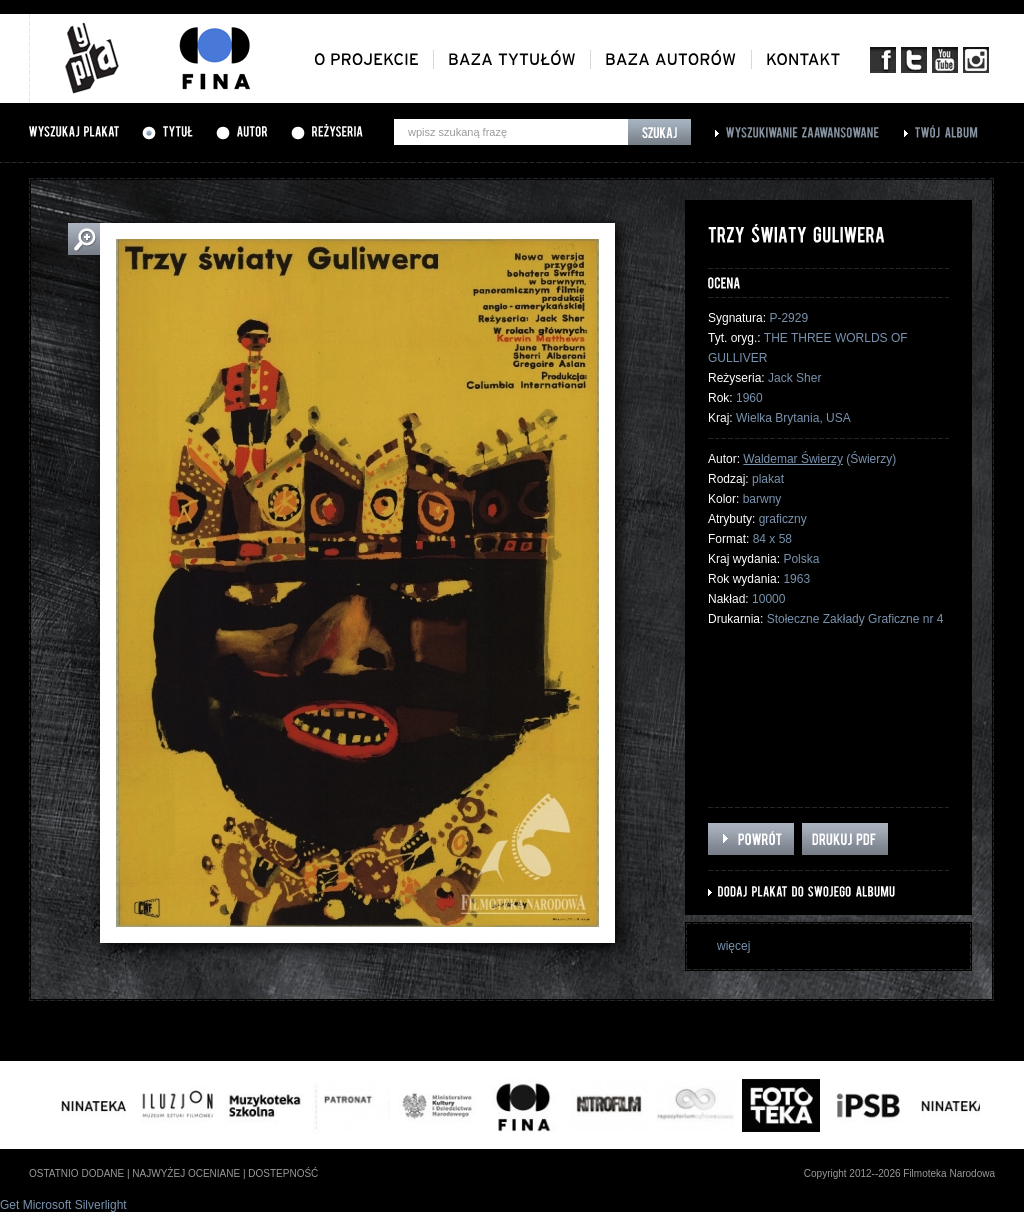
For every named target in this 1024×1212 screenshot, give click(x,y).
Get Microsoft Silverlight (63, 1205)
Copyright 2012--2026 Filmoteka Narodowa (899, 1173)
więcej (733, 946)
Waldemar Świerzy (793, 459)
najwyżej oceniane (186, 1173)
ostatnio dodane (76, 1173)
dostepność (283, 1173)
